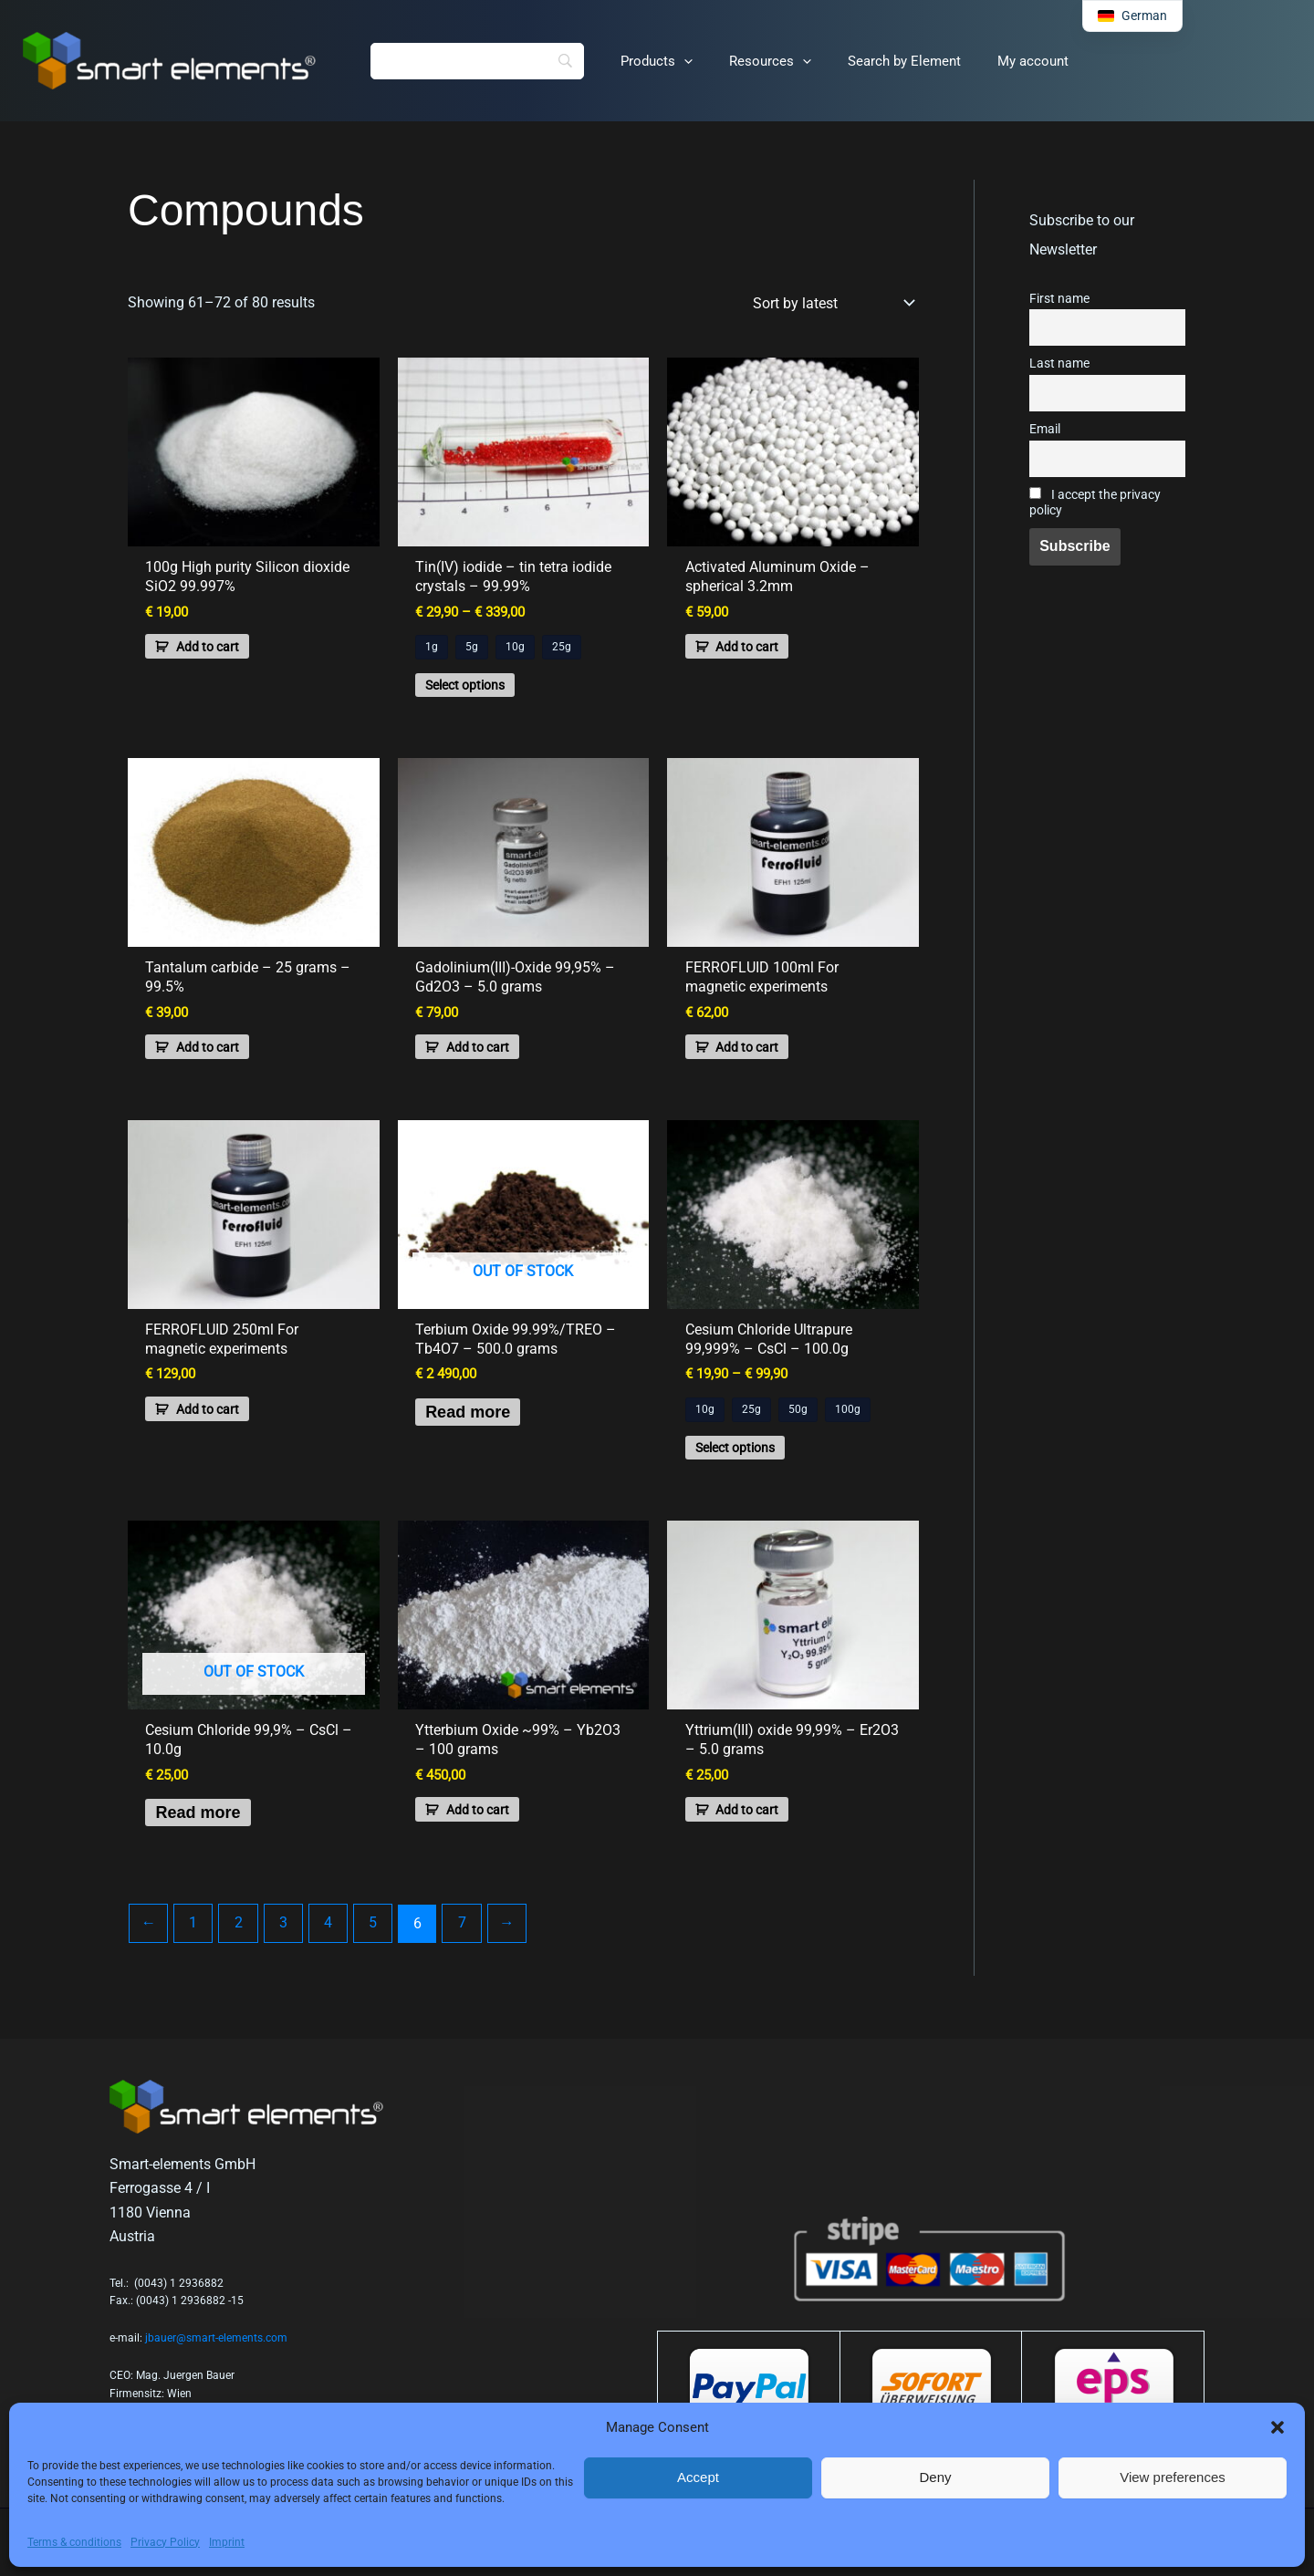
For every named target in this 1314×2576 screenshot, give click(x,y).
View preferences (1172, 2477)
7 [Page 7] (455, 1949)
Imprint (227, 2542)
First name (1059, 298)
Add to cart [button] (215, 649)
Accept (698, 2477)
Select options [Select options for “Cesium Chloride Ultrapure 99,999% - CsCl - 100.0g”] (743, 1463)
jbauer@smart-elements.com (216, 2338)
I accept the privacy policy (1095, 502)
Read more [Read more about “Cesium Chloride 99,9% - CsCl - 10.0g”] (210, 1835)
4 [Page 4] (323, 1949)
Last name (1059, 363)
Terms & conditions (74, 2542)
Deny (935, 2477)
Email (1044, 429)
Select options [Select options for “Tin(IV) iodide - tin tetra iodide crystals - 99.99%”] (473, 688)
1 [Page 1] (192, 1949)
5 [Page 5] (367, 1949)
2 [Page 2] (236, 1949)
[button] (1277, 2427)
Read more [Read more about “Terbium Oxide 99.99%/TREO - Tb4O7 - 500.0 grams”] (480, 1428)
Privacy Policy (165, 2542)
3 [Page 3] (280, 1949)
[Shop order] (832, 303)
